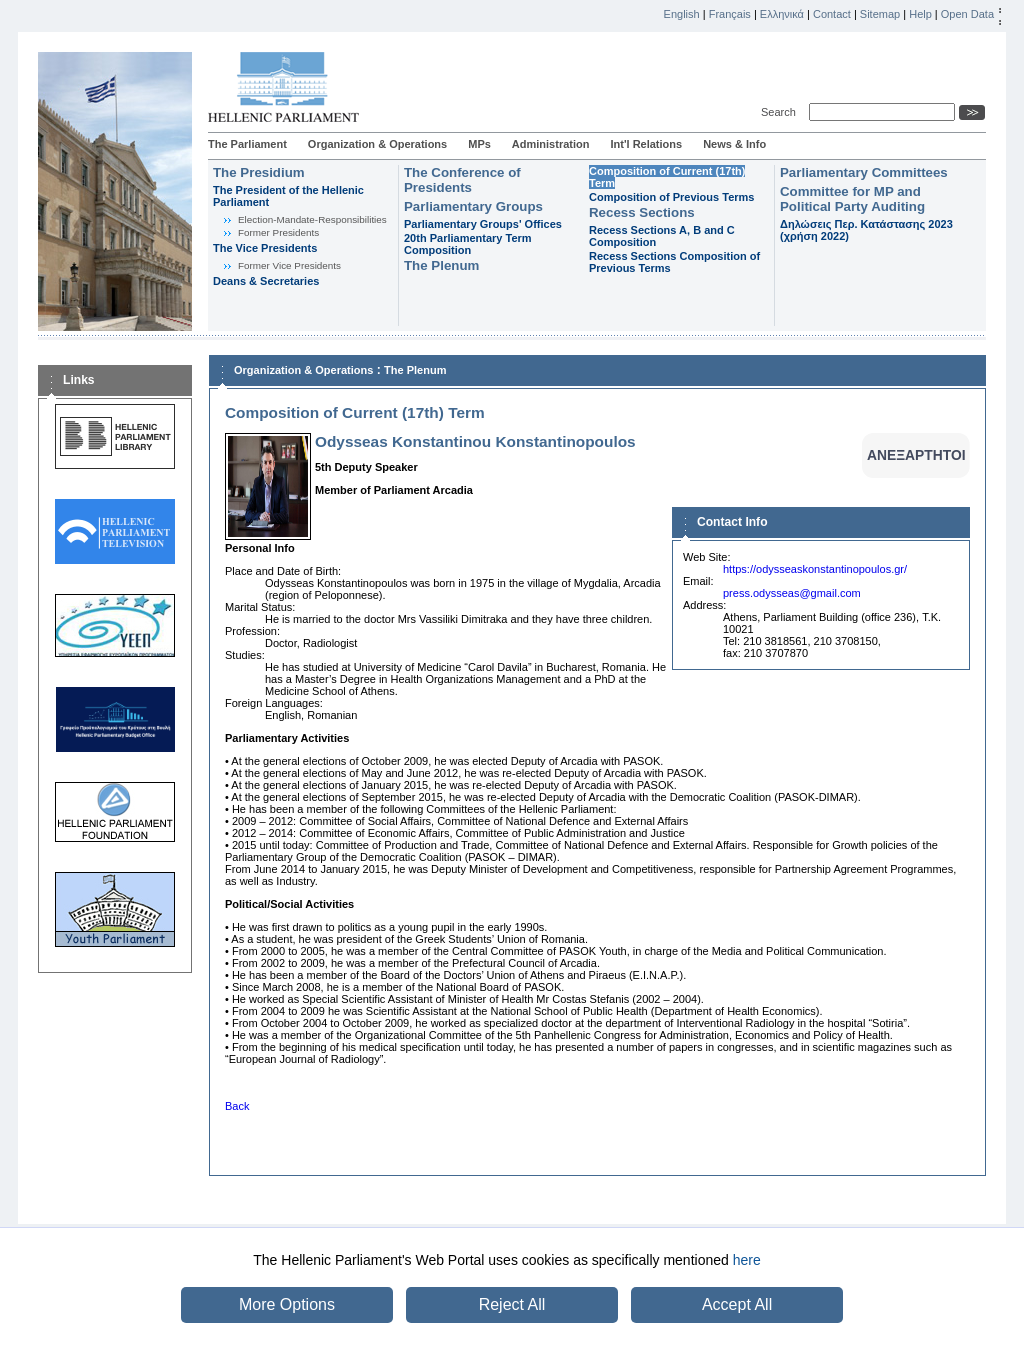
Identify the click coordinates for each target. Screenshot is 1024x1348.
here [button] (747, 1260)
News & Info (734, 144)
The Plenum (441, 265)
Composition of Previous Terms (671, 197)
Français (730, 14)
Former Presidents (278, 232)
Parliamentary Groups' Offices (483, 224)
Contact (832, 14)
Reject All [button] (512, 1304)
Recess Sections (642, 212)
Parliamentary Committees (864, 172)
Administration (551, 144)
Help (920, 14)
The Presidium (259, 172)
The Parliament (247, 144)
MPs (479, 144)
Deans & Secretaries (266, 281)
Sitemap (880, 14)
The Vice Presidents (265, 248)
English (682, 14)
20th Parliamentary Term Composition (468, 244)
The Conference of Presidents (462, 180)
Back (237, 1106)
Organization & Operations (377, 144)
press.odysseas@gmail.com (792, 593)
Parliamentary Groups (473, 206)
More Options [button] (287, 1304)
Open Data (967, 14)
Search (781, 112)
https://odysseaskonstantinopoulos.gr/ (815, 569)
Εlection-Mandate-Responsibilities (312, 219)
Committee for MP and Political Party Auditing (852, 199)
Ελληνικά (782, 14)
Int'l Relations (646, 144)
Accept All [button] (737, 1304)
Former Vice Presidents (289, 265)
